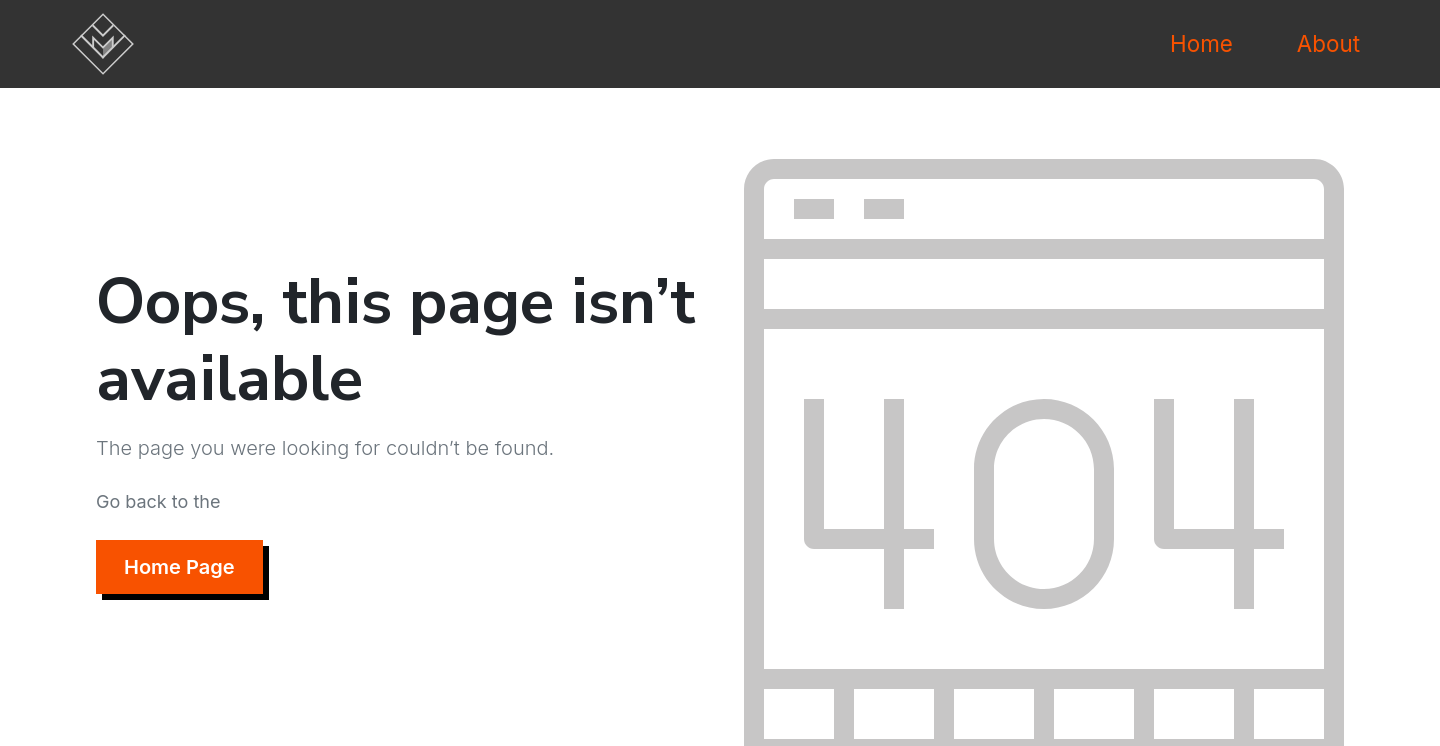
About (1328, 43)
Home (1201, 43)
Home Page (179, 567)
